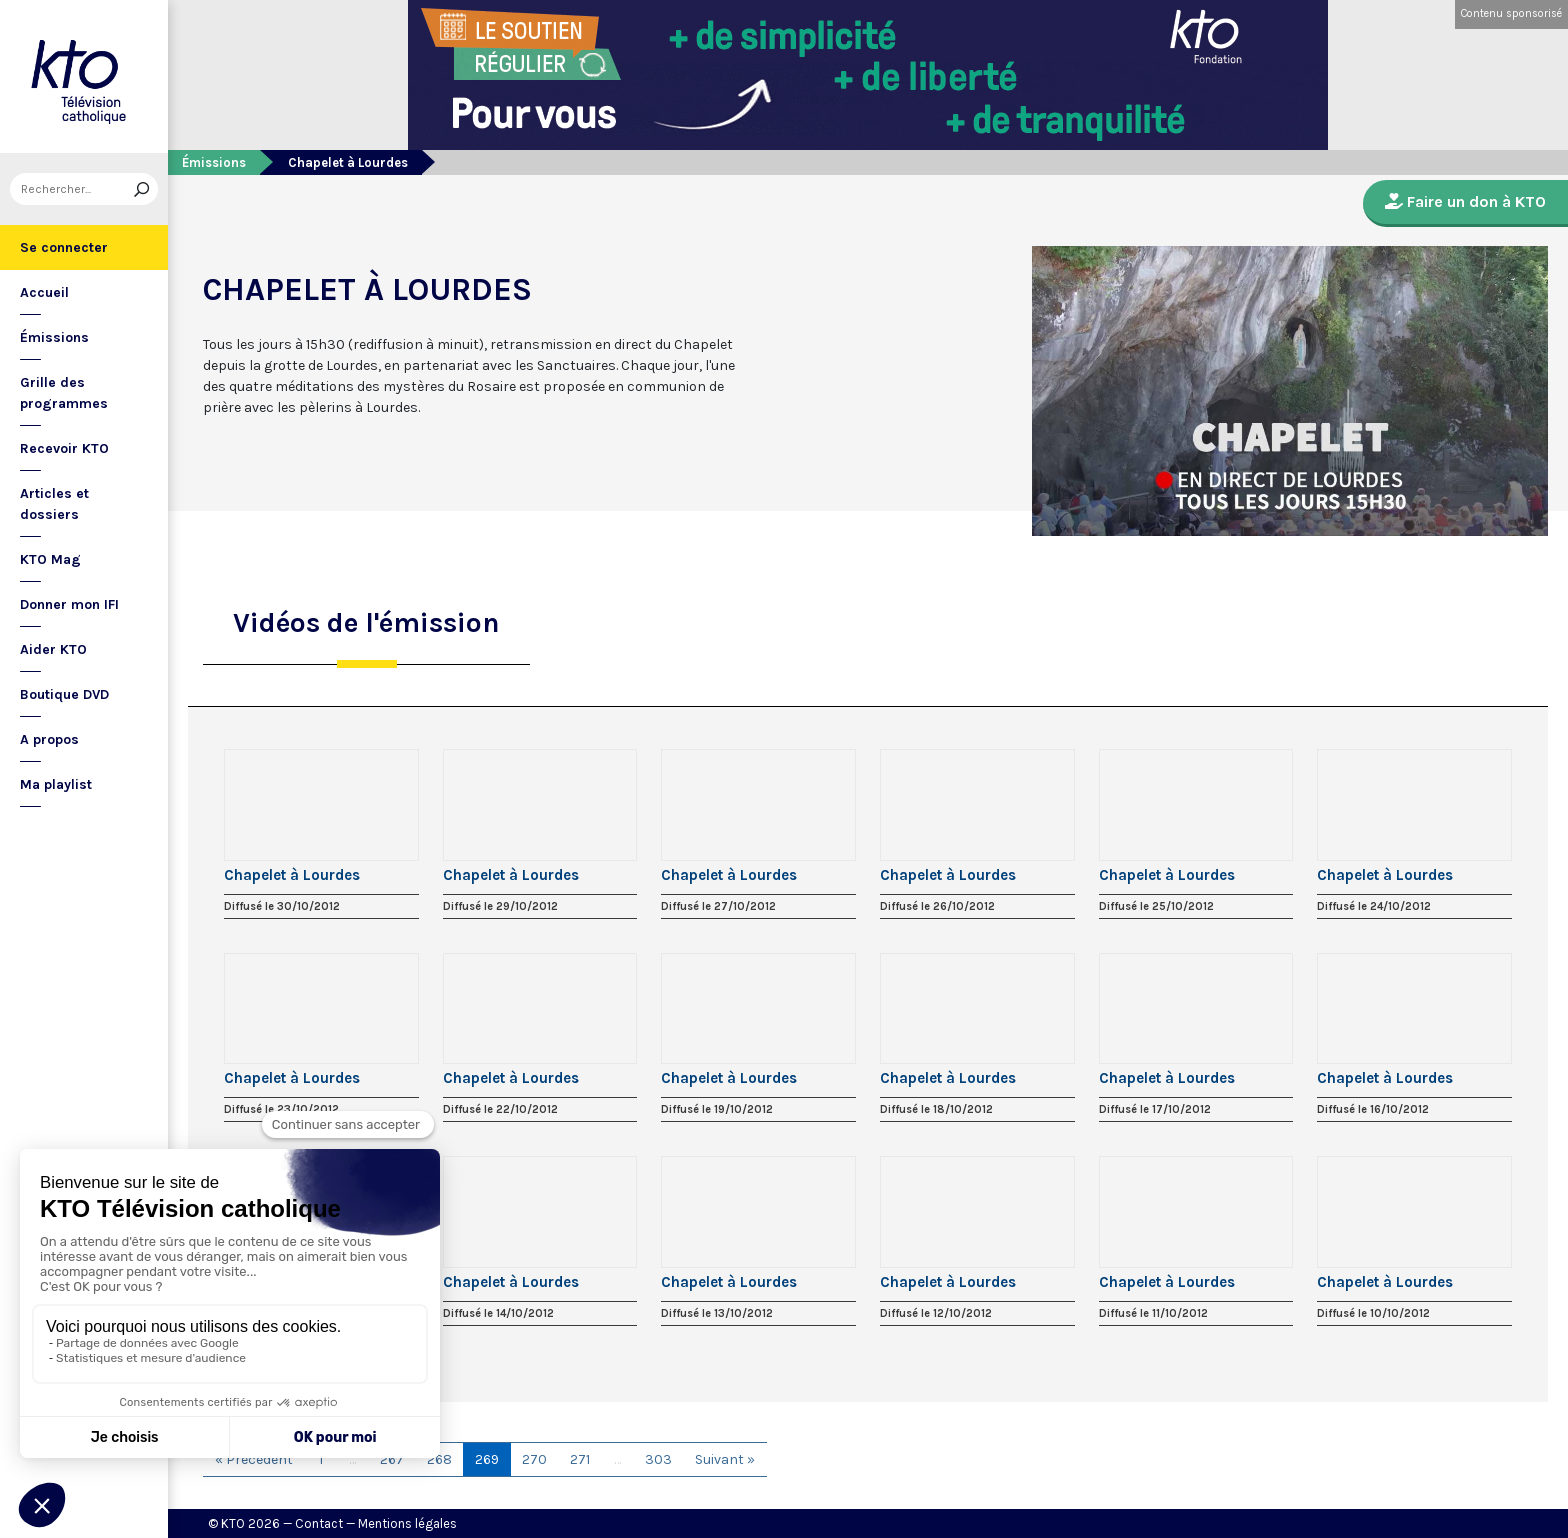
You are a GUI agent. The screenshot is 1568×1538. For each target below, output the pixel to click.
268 (439, 1459)
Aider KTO (53, 649)
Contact (319, 1523)
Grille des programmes (64, 393)
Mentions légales (407, 1523)
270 (534, 1459)
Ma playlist (56, 784)
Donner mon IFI (69, 604)
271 (580, 1459)
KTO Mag (50, 559)
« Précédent (254, 1459)
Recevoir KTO (64, 448)
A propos (49, 739)
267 (392, 1459)
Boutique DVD (64, 694)
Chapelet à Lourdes (292, 875)
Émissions (54, 337)
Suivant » (725, 1459)
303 (658, 1459)
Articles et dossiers (54, 504)
